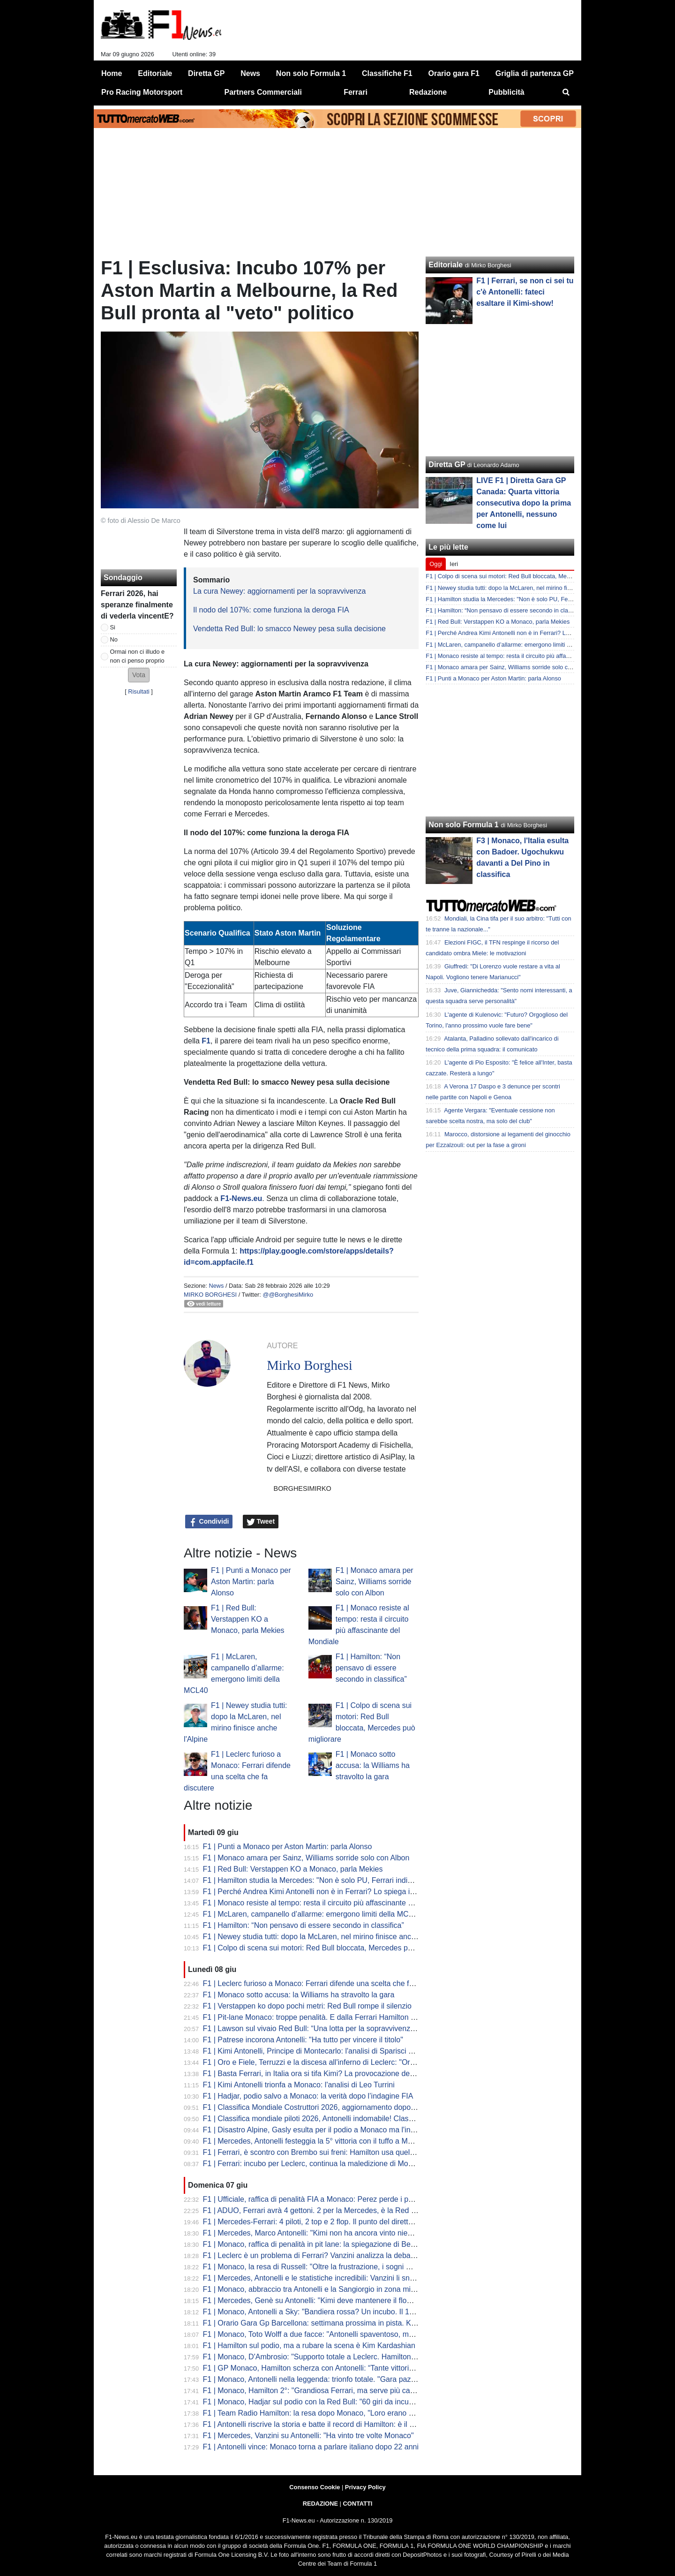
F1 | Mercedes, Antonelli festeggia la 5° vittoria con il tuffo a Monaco (315, 2141)
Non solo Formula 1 (463, 825)
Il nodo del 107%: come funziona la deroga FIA (271, 610)
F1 (206, 1041)
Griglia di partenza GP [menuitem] (534, 73)
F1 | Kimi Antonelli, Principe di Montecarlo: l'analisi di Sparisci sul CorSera (325, 2051)
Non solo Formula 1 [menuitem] (311, 73)
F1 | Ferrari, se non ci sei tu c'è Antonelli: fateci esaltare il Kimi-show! (524, 292)
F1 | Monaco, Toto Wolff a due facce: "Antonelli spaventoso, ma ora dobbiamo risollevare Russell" (365, 2334)
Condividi (209, 1522)
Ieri (454, 563)
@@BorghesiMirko (287, 1294)
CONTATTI (358, 2503)
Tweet (261, 1522)
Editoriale (445, 265)
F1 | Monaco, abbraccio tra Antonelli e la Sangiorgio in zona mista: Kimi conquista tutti (345, 2289)
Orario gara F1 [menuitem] (454, 73)
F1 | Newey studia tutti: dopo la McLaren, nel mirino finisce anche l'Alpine (324, 1937)
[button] (139, 675)
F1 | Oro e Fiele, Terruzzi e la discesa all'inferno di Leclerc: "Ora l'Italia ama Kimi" (337, 2062)
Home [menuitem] (111, 73)
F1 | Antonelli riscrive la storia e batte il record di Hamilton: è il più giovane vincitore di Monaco (359, 2424)
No (114, 639)
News (216, 1285)
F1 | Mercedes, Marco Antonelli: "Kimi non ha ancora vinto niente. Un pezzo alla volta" (345, 2233)
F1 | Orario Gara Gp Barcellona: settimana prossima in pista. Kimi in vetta (325, 2323)
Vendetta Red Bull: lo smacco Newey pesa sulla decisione (289, 629)
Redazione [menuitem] (428, 92)
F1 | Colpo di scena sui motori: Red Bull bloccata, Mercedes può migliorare (327, 1948)
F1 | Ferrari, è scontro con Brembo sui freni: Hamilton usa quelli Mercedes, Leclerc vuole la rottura (365, 2152)
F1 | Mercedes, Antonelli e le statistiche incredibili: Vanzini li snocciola (318, 2278)
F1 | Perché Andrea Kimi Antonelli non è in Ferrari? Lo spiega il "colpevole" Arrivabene (346, 1892)
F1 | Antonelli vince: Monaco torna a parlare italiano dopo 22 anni (311, 2447)
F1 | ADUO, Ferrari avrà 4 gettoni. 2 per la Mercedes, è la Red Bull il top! (323, 2210)
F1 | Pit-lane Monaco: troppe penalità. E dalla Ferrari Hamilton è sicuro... (323, 2017)
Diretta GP (446, 464)
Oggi (435, 563)
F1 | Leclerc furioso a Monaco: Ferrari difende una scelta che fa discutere (324, 1983)
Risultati (139, 691)
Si (112, 627)
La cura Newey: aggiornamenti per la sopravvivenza (279, 591)
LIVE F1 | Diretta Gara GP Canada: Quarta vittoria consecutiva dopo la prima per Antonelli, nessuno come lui (523, 502)
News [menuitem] (250, 73)
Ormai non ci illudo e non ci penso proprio (137, 656)
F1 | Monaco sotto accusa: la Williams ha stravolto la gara (373, 1765)
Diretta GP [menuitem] (206, 73)
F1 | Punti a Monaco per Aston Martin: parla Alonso (251, 1581)
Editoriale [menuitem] (155, 73)
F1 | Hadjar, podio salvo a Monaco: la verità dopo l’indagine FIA (308, 2096)
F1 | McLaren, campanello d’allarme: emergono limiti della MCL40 (312, 1914)
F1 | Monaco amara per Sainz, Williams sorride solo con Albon (374, 1581)
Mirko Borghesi (210, 1294)
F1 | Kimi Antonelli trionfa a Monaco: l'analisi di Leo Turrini (299, 2085)
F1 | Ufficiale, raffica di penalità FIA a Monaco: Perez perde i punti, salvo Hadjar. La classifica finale (367, 2199)
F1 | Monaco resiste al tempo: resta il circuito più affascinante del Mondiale (327, 1903)
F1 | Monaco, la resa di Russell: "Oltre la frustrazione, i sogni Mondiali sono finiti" (336, 2267)
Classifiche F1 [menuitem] (387, 73)
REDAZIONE (320, 2503)
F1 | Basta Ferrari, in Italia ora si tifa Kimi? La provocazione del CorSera (322, 2073)
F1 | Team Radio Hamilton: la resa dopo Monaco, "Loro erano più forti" (319, 2413)
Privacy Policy (365, 2487)
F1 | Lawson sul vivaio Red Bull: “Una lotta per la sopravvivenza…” (314, 2028)
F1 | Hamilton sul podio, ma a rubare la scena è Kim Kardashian (309, 2345)
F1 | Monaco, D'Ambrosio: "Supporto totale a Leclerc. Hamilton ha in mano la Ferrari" (344, 2357)
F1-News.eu (241, 1198)
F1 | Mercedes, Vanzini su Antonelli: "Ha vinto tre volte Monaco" (308, 2436)
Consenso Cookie (314, 2487)
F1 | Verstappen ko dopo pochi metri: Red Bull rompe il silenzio (307, 2006)
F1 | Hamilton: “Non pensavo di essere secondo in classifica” (371, 1668)
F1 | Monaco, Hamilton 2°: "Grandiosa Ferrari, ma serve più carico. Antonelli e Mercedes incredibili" (367, 2391)
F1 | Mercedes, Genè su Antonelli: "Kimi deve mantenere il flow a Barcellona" (331, 2300)
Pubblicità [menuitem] (506, 92)
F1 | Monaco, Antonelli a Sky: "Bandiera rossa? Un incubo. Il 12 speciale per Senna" (342, 2312)
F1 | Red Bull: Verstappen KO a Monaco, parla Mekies (248, 1619)
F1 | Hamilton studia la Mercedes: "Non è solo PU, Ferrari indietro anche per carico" (342, 1880)
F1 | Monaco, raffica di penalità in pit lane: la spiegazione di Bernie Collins (325, 2244)
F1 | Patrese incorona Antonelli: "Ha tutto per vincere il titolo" (303, 2040)
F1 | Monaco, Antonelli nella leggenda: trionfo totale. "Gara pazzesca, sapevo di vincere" (349, 2379)
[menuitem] (566, 92)
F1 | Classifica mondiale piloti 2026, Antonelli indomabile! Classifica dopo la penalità (342, 2119)
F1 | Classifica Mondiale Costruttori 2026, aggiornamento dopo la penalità (325, 2107)
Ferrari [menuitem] (356, 92)
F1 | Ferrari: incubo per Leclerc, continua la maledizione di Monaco (314, 2164)
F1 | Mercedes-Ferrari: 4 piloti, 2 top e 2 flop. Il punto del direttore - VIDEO (326, 2222)
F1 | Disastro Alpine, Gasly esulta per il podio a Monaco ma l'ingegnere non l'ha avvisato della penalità (372, 2130)
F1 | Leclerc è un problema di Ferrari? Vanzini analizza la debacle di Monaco (330, 2255)
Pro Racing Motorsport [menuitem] (141, 92)
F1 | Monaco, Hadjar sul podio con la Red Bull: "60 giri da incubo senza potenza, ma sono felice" (363, 2402)
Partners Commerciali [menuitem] (263, 92)
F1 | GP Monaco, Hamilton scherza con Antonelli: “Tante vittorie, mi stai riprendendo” (343, 2368)
